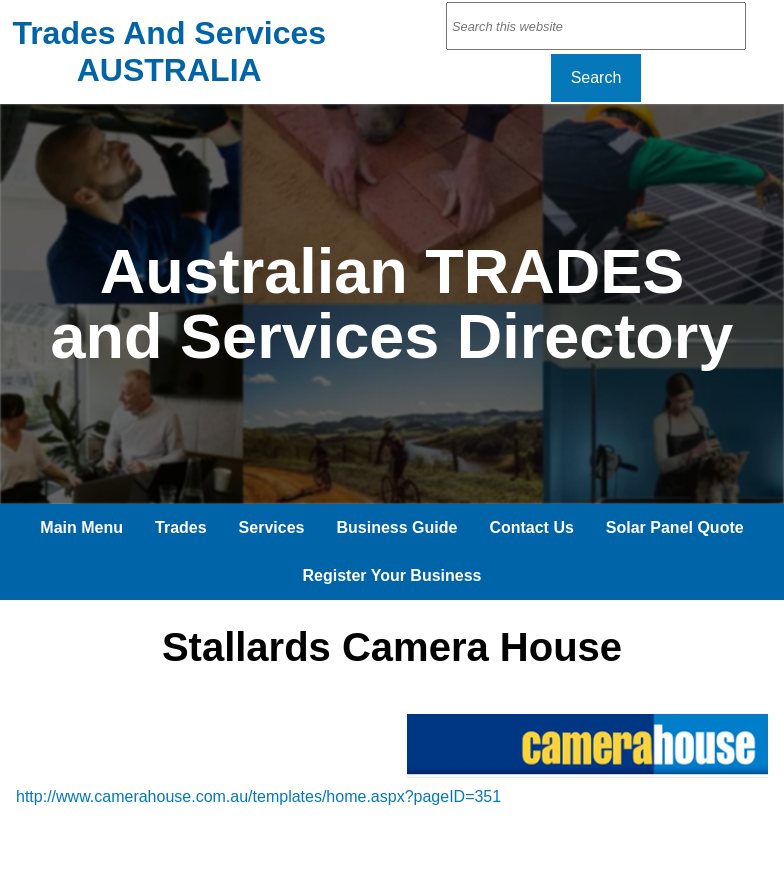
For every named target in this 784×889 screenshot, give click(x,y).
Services (272, 527)
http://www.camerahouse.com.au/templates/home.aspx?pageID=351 (258, 796)
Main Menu (81, 527)
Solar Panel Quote (675, 527)
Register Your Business (391, 575)
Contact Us (531, 527)
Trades (181, 527)
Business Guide (396, 527)
